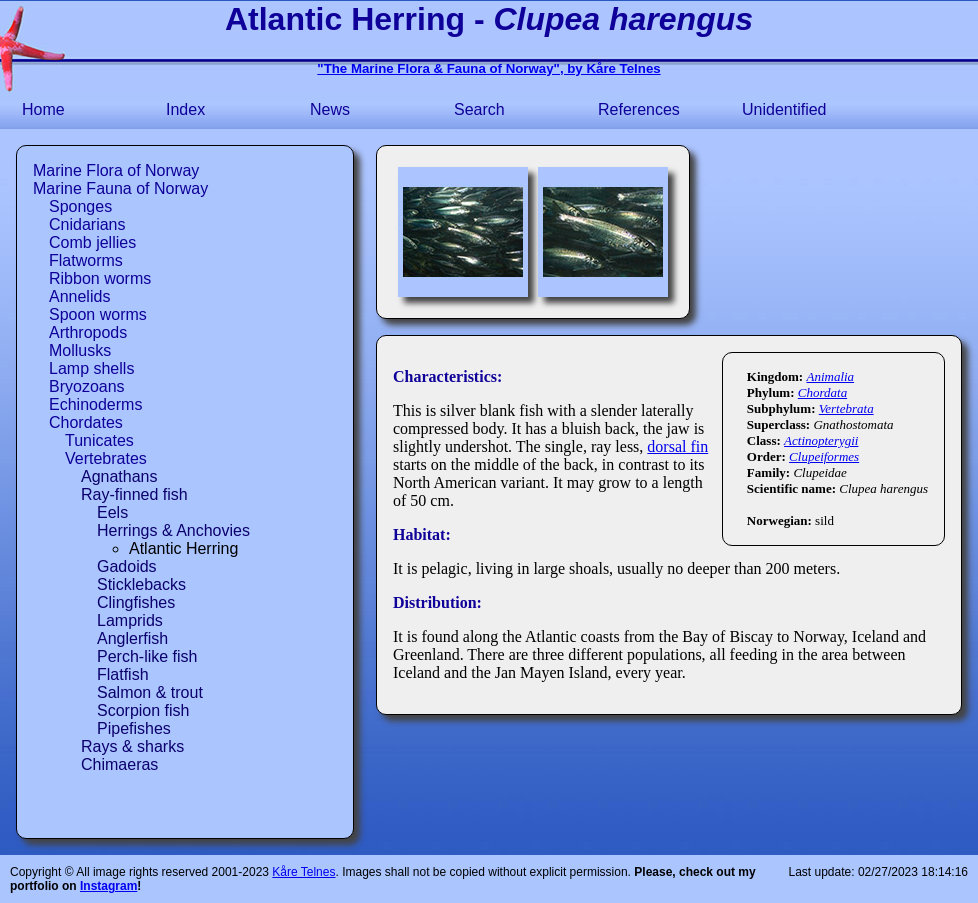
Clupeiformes (824, 456)
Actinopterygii (821, 440)
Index (185, 109)
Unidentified (784, 109)
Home (43, 109)
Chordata (822, 392)
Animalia (830, 376)
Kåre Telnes (303, 872)
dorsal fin (677, 446)
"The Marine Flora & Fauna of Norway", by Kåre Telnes (488, 68)
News (330, 109)
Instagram (108, 886)
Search (479, 109)
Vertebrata (846, 408)
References (639, 109)
